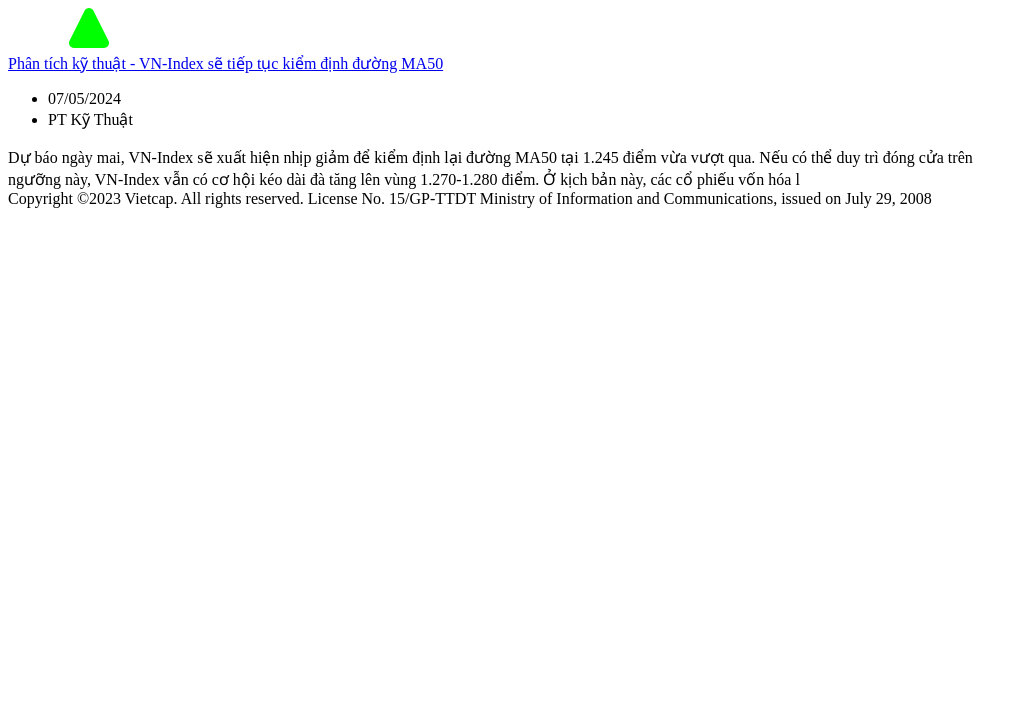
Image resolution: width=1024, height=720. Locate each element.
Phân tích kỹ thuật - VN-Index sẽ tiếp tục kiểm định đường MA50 (225, 63)
